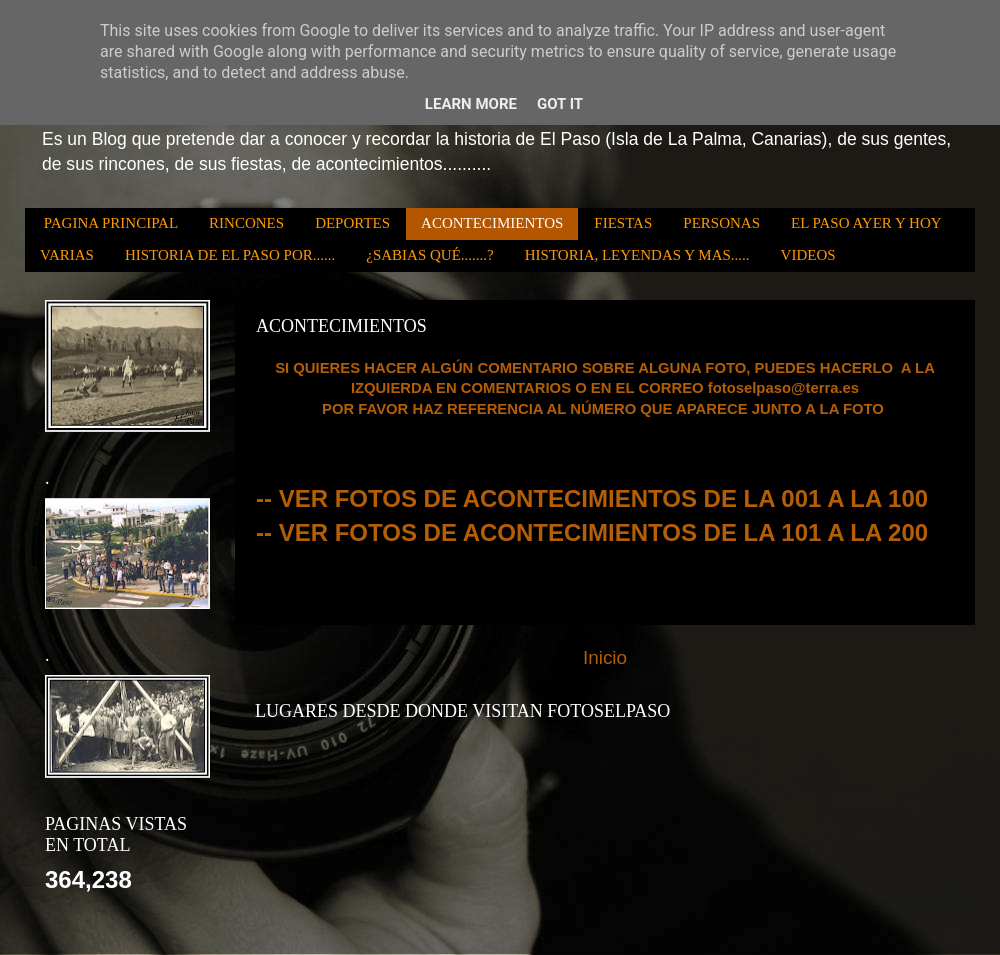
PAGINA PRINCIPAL (111, 223)
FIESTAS (623, 223)
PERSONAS (721, 223)
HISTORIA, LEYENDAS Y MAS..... (637, 255)
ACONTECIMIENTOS (492, 223)
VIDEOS (808, 255)
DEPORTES (352, 223)
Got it (560, 104)
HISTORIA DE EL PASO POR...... (230, 255)
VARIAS (67, 255)
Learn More (471, 104)
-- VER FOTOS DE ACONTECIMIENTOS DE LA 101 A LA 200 (592, 532)
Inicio (605, 657)
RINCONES (246, 223)
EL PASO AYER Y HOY (866, 223)
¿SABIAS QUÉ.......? (430, 255)
